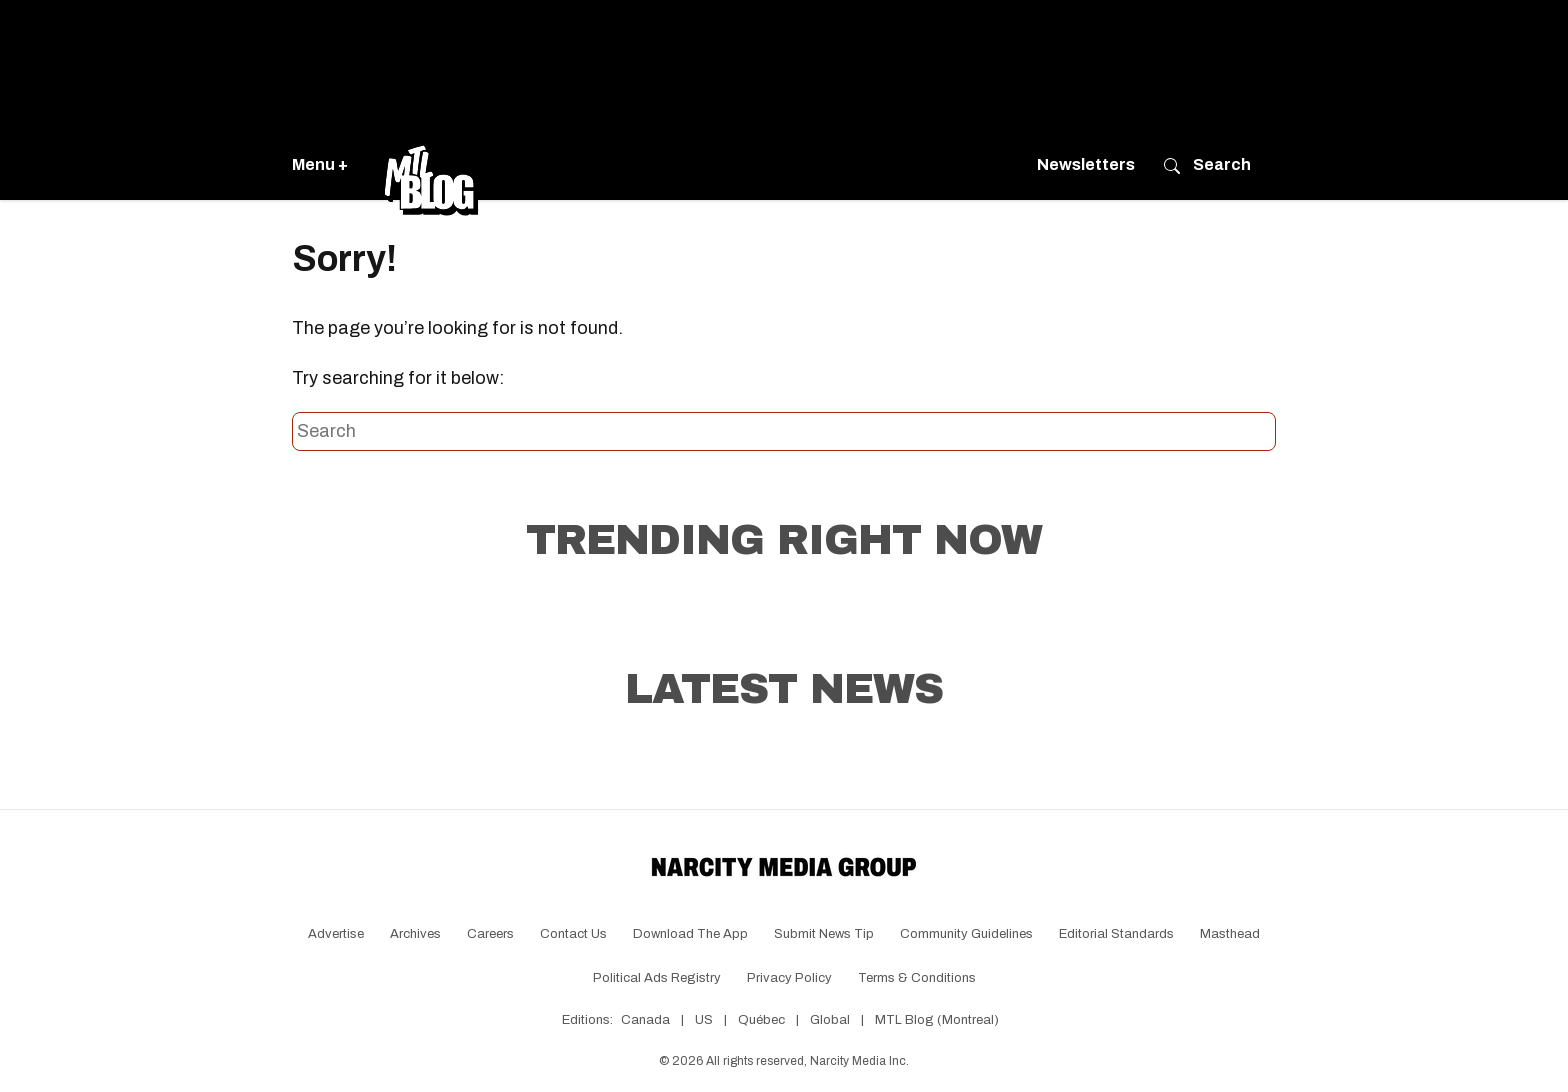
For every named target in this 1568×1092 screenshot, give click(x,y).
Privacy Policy (789, 978)
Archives (415, 934)
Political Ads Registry (657, 978)
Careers (490, 934)
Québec (761, 1020)
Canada (645, 1020)
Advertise (336, 934)
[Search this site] (784, 432)
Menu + (320, 164)
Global (830, 1020)
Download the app (690, 934)
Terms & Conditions (917, 978)
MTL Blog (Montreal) (937, 1020)
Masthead (1230, 934)
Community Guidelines (966, 934)
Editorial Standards (1116, 934)
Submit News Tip (824, 934)
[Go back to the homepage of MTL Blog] (431, 165)
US (704, 1020)
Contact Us (573, 934)
